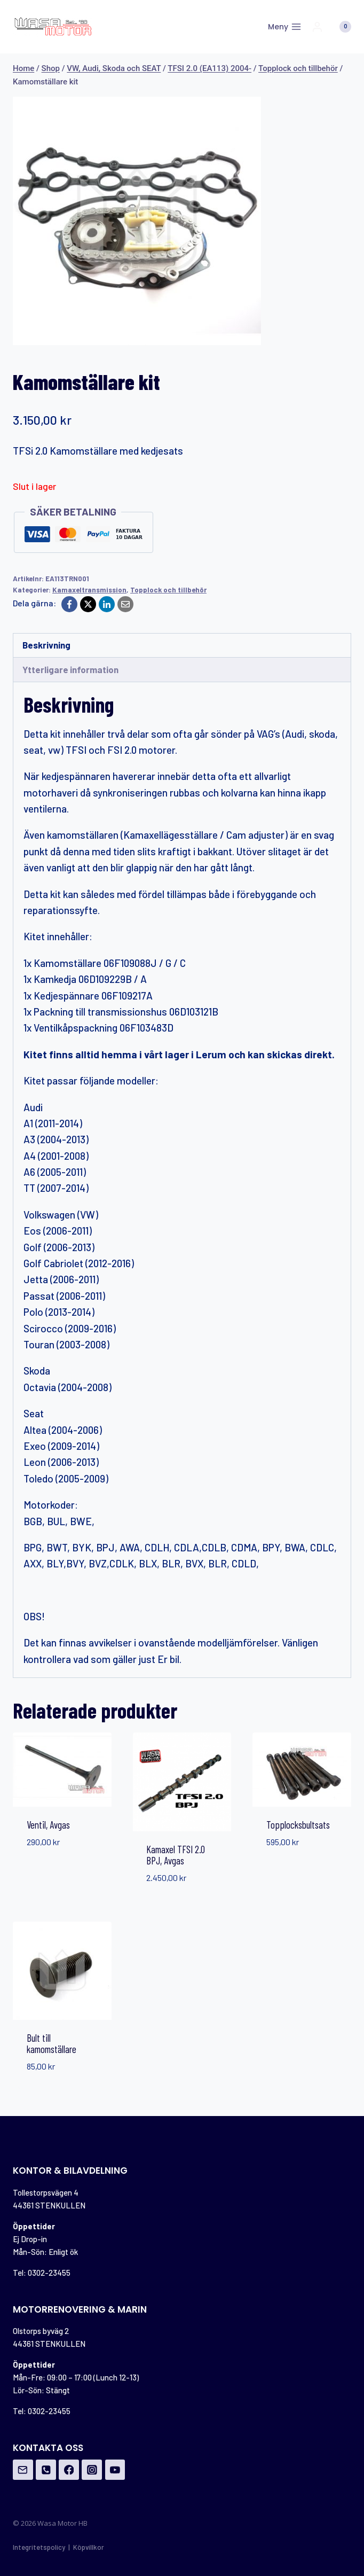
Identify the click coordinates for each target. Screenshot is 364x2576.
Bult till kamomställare (51, 2043)
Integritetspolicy (39, 2547)
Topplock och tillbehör (168, 590)
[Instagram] (92, 2470)
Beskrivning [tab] (46, 644)
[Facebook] (69, 604)
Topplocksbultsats (298, 1824)
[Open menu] (284, 27)
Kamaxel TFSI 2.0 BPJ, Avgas (175, 1855)
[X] (88, 604)
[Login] (317, 26)
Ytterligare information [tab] (70, 669)
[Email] (125, 604)
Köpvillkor (88, 2547)
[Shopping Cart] (340, 27)
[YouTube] (115, 2470)
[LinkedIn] (107, 604)
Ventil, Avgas (48, 1824)
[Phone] (46, 2470)
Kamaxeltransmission (89, 590)
